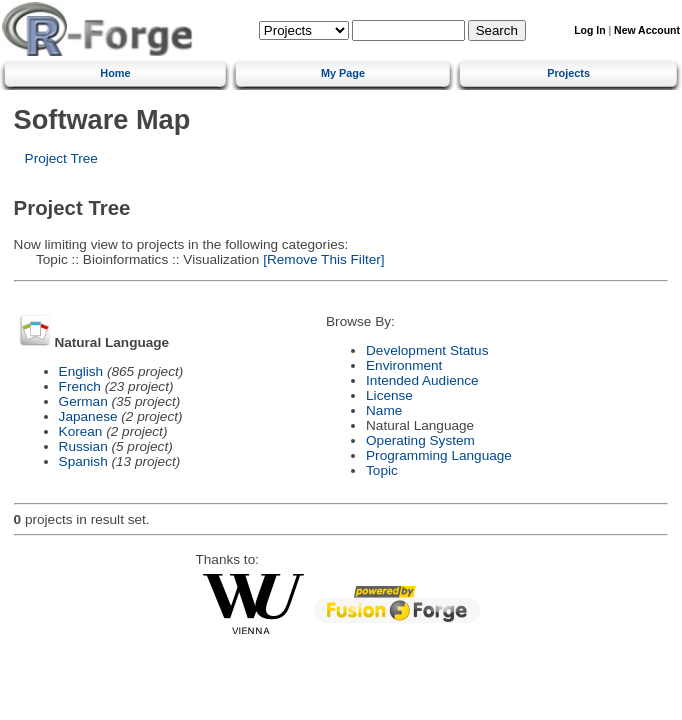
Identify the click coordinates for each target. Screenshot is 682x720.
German (83, 401)
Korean (81, 431)
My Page (343, 73)
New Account (647, 30)
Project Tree (61, 158)
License (389, 395)
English (81, 371)
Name (384, 410)
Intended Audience (422, 380)
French (80, 386)
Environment (404, 365)
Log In (589, 30)
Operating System (420, 440)
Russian (83, 446)
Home (115, 73)
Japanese (88, 416)
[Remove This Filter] (321, 259)
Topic (382, 470)
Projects (568, 73)
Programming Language (439, 455)
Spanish (83, 461)
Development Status (427, 350)
